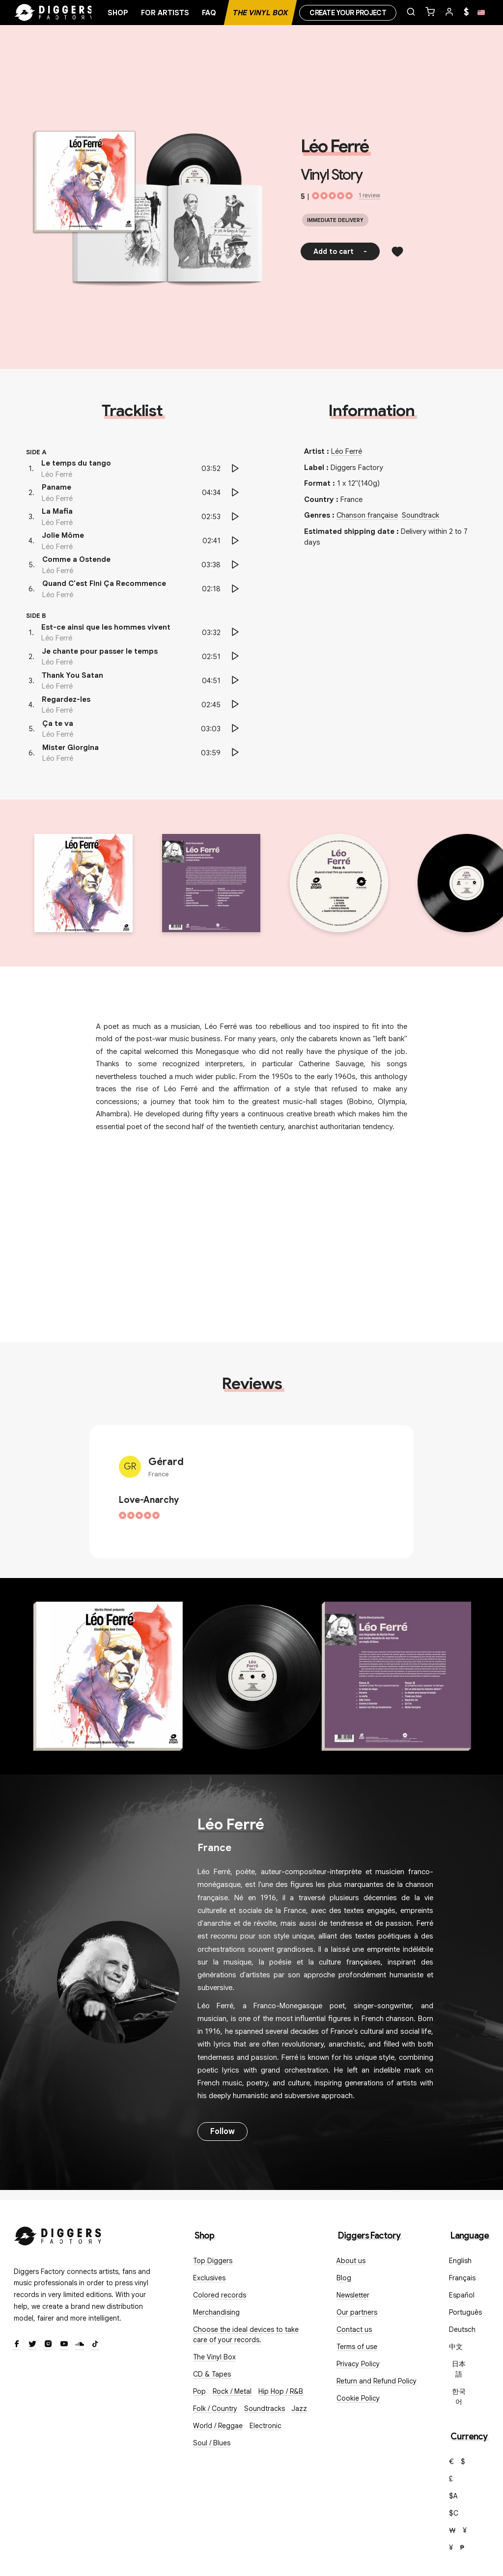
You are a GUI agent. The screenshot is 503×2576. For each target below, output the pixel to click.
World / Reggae (218, 2425)
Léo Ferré (334, 146)
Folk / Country (215, 2408)
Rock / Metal (232, 2391)
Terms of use (356, 2346)
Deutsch (462, 2329)
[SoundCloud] (79, 2344)
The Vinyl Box (260, 12)
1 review (369, 195)
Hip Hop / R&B (280, 2391)
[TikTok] (95, 2344)
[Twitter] (32, 2344)
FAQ (209, 12)
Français (462, 2277)
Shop (118, 12)
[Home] (54, 13)
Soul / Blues (211, 2442)
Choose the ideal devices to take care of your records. (246, 2334)
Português (465, 2312)
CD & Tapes (212, 2374)
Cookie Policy (358, 2398)
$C (453, 2513)
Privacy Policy (358, 2363)
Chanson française (367, 515)
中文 (456, 2346)
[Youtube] (64, 2344)
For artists (165, 12)
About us (350, 2260)
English (460, 2260)
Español (462, 2295)
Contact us (354, 2329)
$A (453, 2496)
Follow (222, 2131)
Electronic (265, 2425)
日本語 (459, 2369)
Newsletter (352, 2295)
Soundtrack (420, 515)
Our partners (356, 2312)
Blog (343, 2277)
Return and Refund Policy (376, 2381)
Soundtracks (264, 2408)
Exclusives (209, 2277)
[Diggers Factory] (58, 2234)
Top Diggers (212, 2260)
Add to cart (340, 251)
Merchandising (216, 2312)
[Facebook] (17, 2344)
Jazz (299, 2408)
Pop (199, 2391)
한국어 (459, 2396)
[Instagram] (48, 2344)
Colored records (219, 2295)
